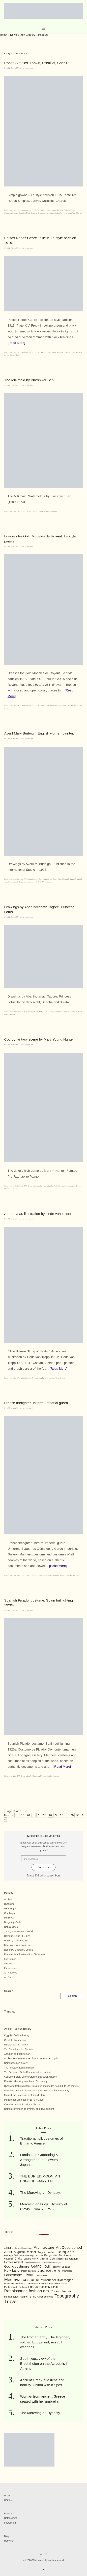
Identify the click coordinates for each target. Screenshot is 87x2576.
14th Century (18, 879)
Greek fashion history (15, 2040)
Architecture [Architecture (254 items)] (44, 2247)
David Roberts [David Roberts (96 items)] (57, 2259)
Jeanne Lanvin (51, 213)
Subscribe (43, 1867)
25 (44, 1815)
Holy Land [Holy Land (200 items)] (12, 2270)
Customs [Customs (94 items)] (44, 2259)
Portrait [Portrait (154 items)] (33, 2286)
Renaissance (11, 1927)
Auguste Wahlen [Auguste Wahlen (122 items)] (47, 2252)
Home (3, 34)
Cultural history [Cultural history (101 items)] (30, 2259)
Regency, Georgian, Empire (18, 1949)
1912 (25, 879)
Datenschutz (10, 2518)
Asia (29, 511)
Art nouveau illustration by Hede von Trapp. (38, 1214)
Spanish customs (53, 1776)
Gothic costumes (45, 882)
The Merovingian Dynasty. (40, 2192)
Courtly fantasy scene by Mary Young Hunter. (39, 1039)
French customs (53, 1575)
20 (28, 1815)
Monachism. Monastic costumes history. (25, 2095)
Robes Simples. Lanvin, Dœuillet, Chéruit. (37, 63)
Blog (6, 2536)
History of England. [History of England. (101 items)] (61, 2267)
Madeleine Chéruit (75, 213)
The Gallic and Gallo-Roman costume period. (27, 2072)
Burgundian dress (45, 879)
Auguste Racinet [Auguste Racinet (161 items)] (25, 2252)
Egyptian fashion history (16, 2035)
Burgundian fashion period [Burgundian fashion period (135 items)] (60, 2255)
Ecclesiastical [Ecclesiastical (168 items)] (13, 2262)
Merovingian (10, 1908)
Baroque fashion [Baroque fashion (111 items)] (13, 2255)
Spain (29, 1776)
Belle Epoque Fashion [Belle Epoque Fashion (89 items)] (33, 2255)
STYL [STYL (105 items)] (33, 2296)
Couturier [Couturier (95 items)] (8, 2259)
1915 (18, 210)
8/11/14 (7, 1219)
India (33, 511)
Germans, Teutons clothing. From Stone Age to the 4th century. (37, 2090)
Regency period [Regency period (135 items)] (49, 2286)
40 (72, 1815)
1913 (18, 1378)
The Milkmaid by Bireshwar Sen (29, 380)
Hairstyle (73, 879)
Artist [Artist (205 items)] (8, 2252)
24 (38, 1815)
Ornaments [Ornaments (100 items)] (32, 2283)
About (7, 2495)
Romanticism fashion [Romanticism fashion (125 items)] (16, 2296)
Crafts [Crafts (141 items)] (18, 2258)
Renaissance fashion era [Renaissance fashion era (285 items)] (26, 2291)
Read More (16, 343)
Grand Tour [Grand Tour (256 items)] (40, 2266)
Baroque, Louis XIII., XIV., (17, 1936)
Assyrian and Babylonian (17, 2054)
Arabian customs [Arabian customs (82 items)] (25, 2248)
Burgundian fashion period (29, 882)
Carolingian (10, 1913)
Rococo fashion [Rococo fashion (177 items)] (61, 2291)
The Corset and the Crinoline (19, 2049)
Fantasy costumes (55, 1011)
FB (46, 2555)
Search (8, 1991)
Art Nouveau (36, 1378)
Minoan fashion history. (16, 2044)
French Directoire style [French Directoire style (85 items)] (51, 2263)
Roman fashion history (15, 2063)
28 (61, 1815)
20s (14, 511)
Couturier (7, 213)
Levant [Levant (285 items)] (29, 2274)
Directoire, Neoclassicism (17, 1945)
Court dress (57, 879)
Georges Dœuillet (18, 213)
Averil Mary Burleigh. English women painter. (39, 733)
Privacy (8, 2513)
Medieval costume (11, 1189)
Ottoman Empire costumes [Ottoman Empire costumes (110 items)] (53, 2283)
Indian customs (51, 511)
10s (14, 210)
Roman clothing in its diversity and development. (29, 2109)
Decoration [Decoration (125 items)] (71, 2258)
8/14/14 (7, 546)
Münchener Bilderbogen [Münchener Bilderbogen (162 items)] (57, 2280)
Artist (43, 511)
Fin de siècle (10, 1968)
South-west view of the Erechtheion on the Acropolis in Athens (44, 2363)
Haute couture (51, 210)
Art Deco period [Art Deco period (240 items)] (69, 2247)
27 (55, 1815)
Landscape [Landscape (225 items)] (13, 2275)
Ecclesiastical (33, 1011)
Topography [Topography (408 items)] (66, 2296)
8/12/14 (7, 739)
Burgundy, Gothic (13, 1922)
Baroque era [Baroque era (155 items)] (66, 2252)
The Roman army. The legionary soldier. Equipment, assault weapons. (45, 2342)
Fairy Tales (43, 1011)
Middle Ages (60, 1186)
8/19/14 (7, 68)
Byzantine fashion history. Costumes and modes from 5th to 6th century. (41, 2086)
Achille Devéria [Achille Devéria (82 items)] (10, 2248)
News (13, 34)
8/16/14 (7, 385)
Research (9, 2540)
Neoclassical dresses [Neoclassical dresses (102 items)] (14, 2283)
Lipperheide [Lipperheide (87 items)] (42, 2275)
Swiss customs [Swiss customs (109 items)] (45, 2296)
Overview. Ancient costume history (22, 2104)
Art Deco (35, 210)
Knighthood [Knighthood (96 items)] (67, 2271)
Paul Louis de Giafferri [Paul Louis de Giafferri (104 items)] (15, 2287)
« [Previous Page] (13, 1815)
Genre (65, 1011)
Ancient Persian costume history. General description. (32, 2058)
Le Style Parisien (63, 210)
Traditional (38, 1575)
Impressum (10, 2522)
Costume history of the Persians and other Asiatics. (30, 2076)
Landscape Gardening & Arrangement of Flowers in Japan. (40, 2160)
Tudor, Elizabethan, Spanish (19, 1931)
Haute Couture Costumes (35, 213)
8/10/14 (7, 1610)
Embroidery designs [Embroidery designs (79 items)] (32, 2263)
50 (77, 1815)
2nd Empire (10, 1959)
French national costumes (69, 1575)
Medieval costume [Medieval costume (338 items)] (21, 2279)
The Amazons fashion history (19, 2067)
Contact (8, 2500)
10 (22, 1815)
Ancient (8, 1899)
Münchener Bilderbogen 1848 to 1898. (24, 2099)
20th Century (27, 34)
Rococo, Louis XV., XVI (16, 1940)
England (65, 879)
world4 (15, 68)
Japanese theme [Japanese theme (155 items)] (49, 2270)
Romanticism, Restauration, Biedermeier (25, 1954)
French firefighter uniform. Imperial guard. (36, 1403)
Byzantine (9, 1904)
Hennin (78, 1186)
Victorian (8, 1963)
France (42, 210)
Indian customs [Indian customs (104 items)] (28, 2271)
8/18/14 (7, 248)
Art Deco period (70, 705)
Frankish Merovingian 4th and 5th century (25, 2081)
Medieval (9, 1917)
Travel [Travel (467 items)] (11, 2301)
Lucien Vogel (62, 213)
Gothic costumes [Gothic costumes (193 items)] (16, 2266)
